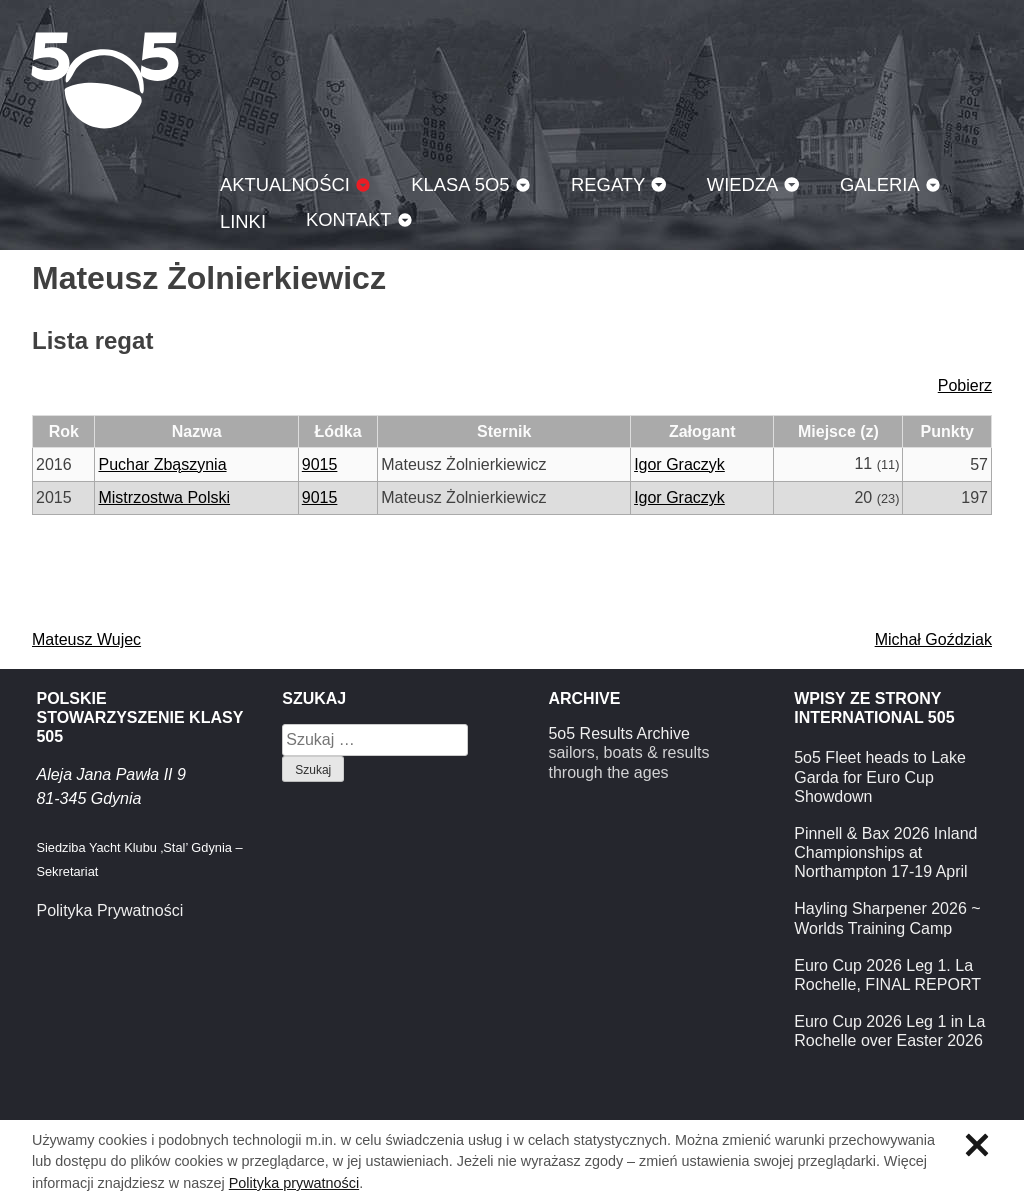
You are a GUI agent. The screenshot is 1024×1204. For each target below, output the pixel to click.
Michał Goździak (933, 639)
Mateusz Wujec (86, 639)
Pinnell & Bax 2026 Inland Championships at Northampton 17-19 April (885, 852)
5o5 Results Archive (618, 733)
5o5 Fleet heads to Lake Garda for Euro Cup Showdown (880, 776)
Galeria (880, 184)
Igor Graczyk (679, 464)
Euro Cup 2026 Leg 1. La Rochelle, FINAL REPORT (887, 975)
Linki (243, 221)
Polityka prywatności (294, 1183)
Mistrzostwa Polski (164, 497)
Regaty (608, 184)
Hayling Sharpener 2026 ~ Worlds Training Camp (887, 918)
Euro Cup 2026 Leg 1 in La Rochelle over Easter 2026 (889, 1031)
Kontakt (349, 219)
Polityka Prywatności (109, 910)
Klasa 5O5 (105, 80)
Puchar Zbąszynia (162, 464)
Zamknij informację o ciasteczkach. (977, 1145)
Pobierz (965, 385)
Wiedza (743, 184)
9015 (320, 464)
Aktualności (285, 184)
